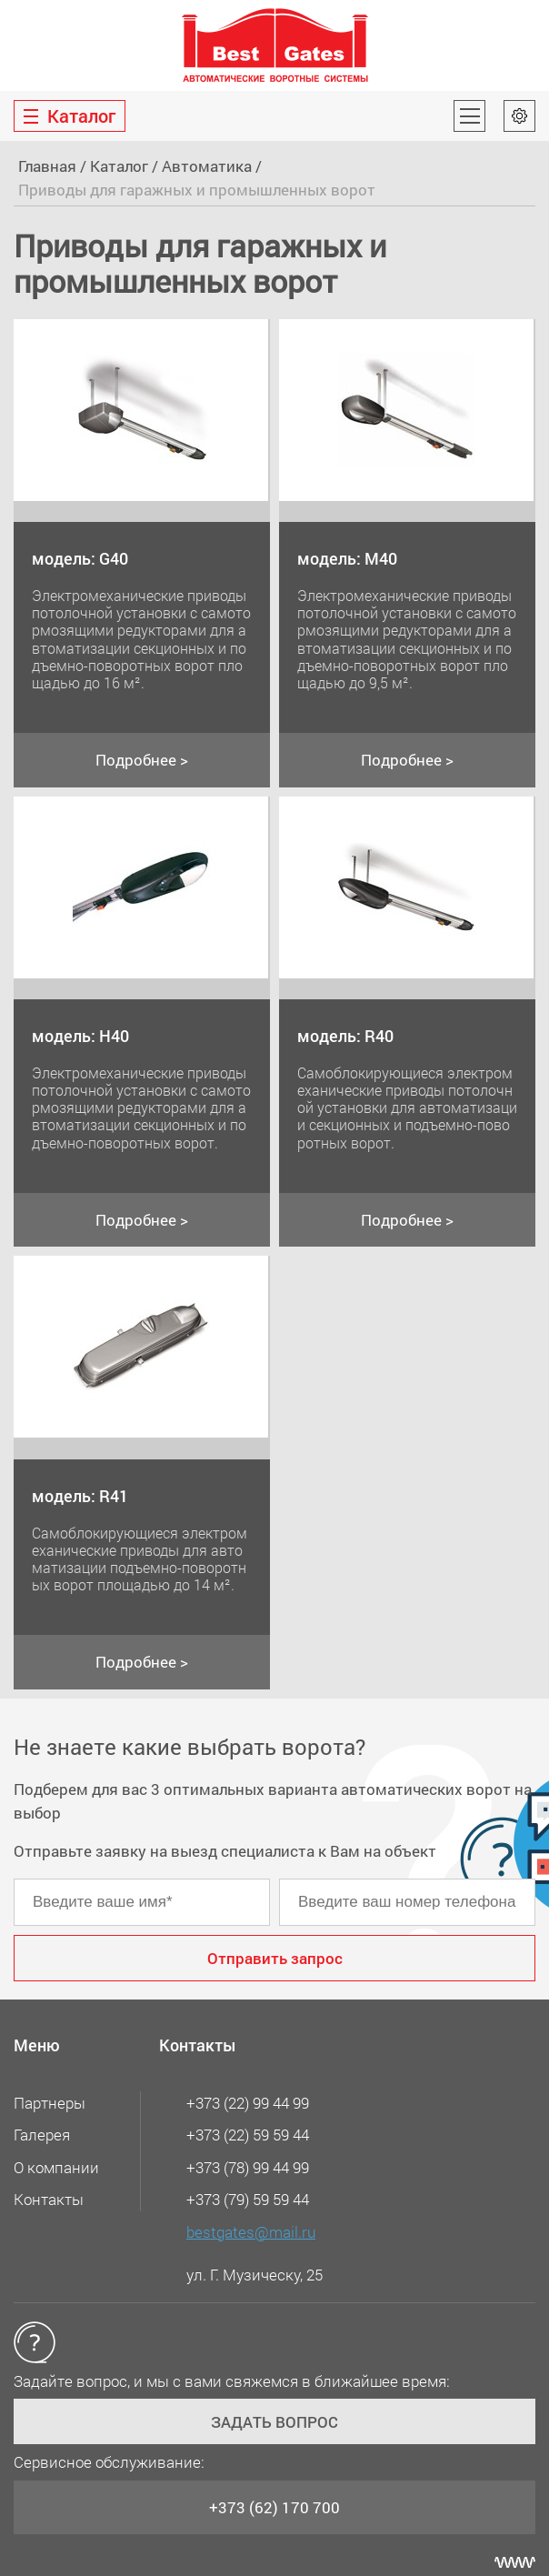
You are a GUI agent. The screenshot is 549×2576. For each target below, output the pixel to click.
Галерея (42, 2134)
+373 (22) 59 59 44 (247, 2134)
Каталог (119, 165)
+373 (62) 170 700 (274, 2507)
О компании (56, 2167)
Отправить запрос (275, 1958)
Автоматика (207, 165)
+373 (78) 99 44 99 (247, 2167)
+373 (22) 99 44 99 (247, 2102)
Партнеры (49, 2102)
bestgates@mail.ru (250, 2231)
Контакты (49, 2199)
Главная (47, 165)
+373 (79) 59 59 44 (247, 2199)
